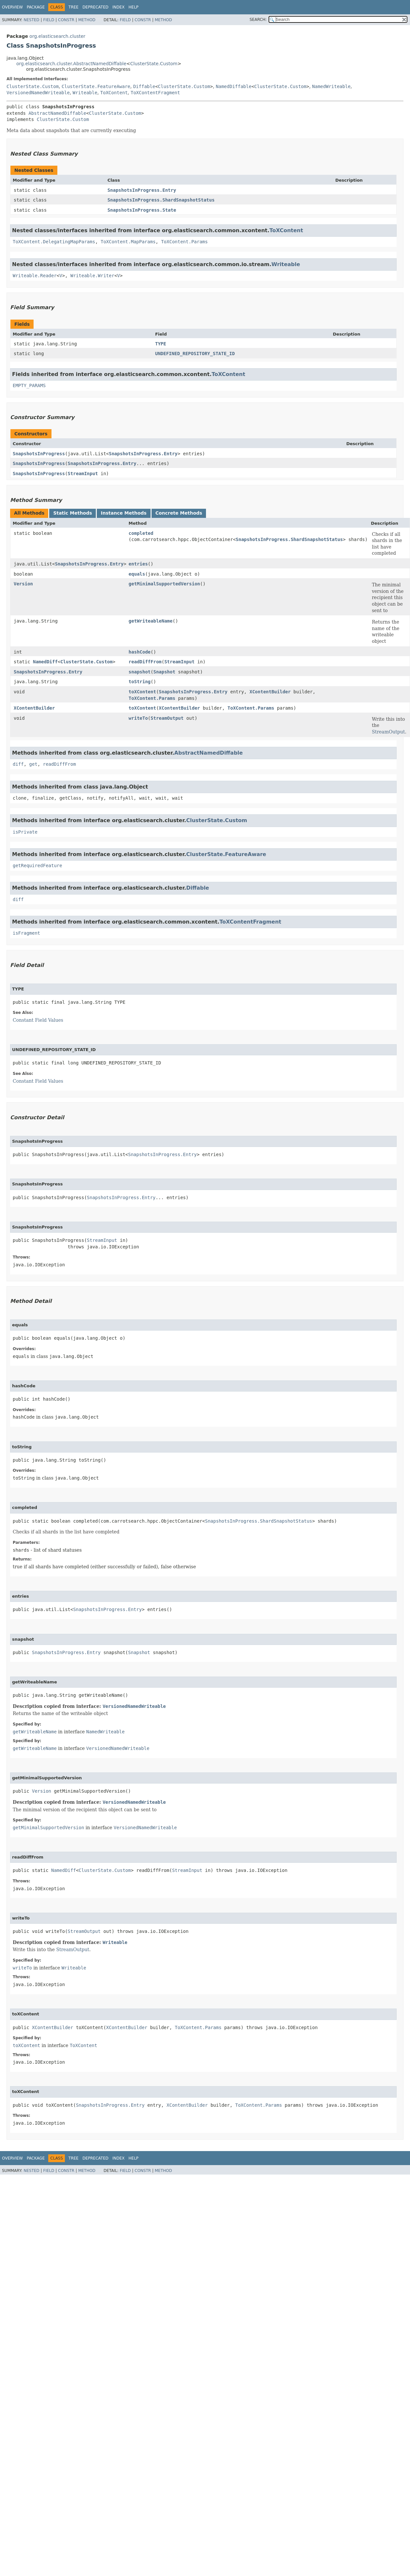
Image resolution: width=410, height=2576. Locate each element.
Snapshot (164, 671)
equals (137, 574)
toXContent (142, 691)
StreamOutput (167, 718)
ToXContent (114, 92)
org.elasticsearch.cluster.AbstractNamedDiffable (71, 63)
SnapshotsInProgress (39, 453)
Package (36, 7)
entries (138, 563)
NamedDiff (45, 661)
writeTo (138, 718)
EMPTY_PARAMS (29, 385)
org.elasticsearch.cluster (57, 36)
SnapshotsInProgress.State (142, 210)
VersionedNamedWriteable (38, 92)
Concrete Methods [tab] (178, 513)
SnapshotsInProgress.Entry (142, 190)
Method (86, 20)
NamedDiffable (234, 86)
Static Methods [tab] (72, 513)
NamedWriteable (331, 86)
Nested (31, 20)
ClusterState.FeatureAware (96, 86)
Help (133, 7)
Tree (73, 7)
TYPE (160, 343)
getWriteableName (151, 621)
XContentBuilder (269, 691)
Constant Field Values (38, 1020)
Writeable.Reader (35, 275)
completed (141, 533)
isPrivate (25, 832)
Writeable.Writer (92, 275)
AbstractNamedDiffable (57, 113)
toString (140, 681)
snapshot (140, 671)
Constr (66, 20)
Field (48, 20)
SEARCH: (258, 19)
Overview (12, 7)
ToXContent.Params (184, 241)
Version (23, 583)
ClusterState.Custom (154, 63)
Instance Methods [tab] (123, 513)
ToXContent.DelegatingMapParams (54, 241)
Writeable (85, 92)
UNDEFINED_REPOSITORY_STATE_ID (195, 353)
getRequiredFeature (37, 865)
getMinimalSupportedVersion (164, 583)
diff (18, 764)
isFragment (26, 933)
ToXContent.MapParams (128, 241)
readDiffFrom (145, 661)
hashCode (140, 652)
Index (118, 7)
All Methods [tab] (29, 513)
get (33, 764)
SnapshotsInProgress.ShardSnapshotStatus (161, 200)
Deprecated (95, 7)
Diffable (144, 86)
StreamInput (83, 473)
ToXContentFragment (155, 92)
